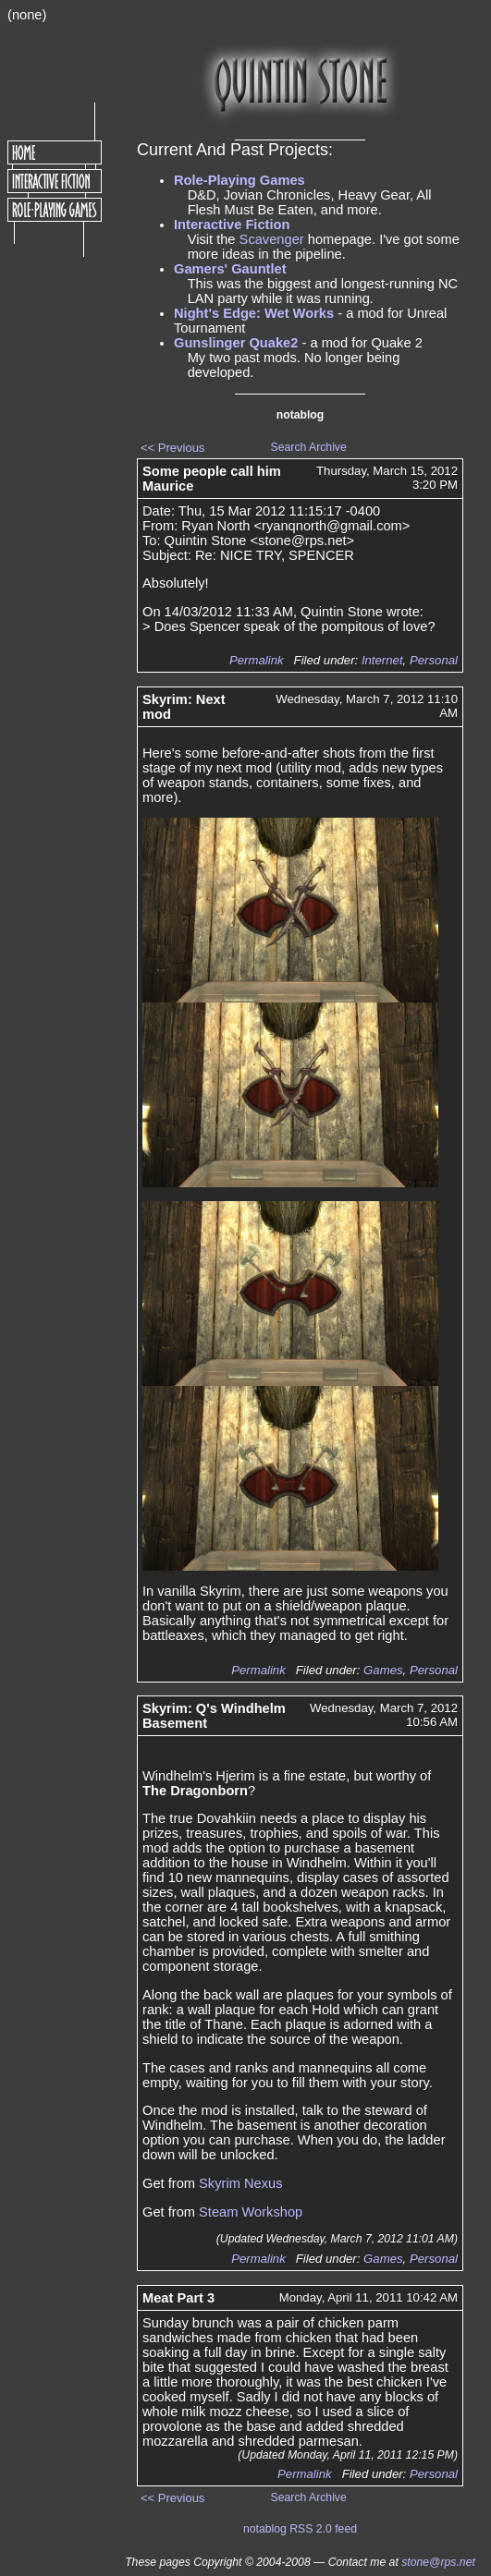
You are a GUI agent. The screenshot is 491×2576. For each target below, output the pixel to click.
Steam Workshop (250, 2212)
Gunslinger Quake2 (236, 342)
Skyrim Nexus (240, 2183)
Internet (382, 660)
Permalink (256, 660)
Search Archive (309, 447)
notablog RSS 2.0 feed (300, 2528)
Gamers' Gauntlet (230, 268)
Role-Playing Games (239, 180)
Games (383, 1670)
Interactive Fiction (231, 224)
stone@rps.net (438, 2562)
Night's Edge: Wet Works (254, 313)
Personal (434, 660)
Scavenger (271, 239)
